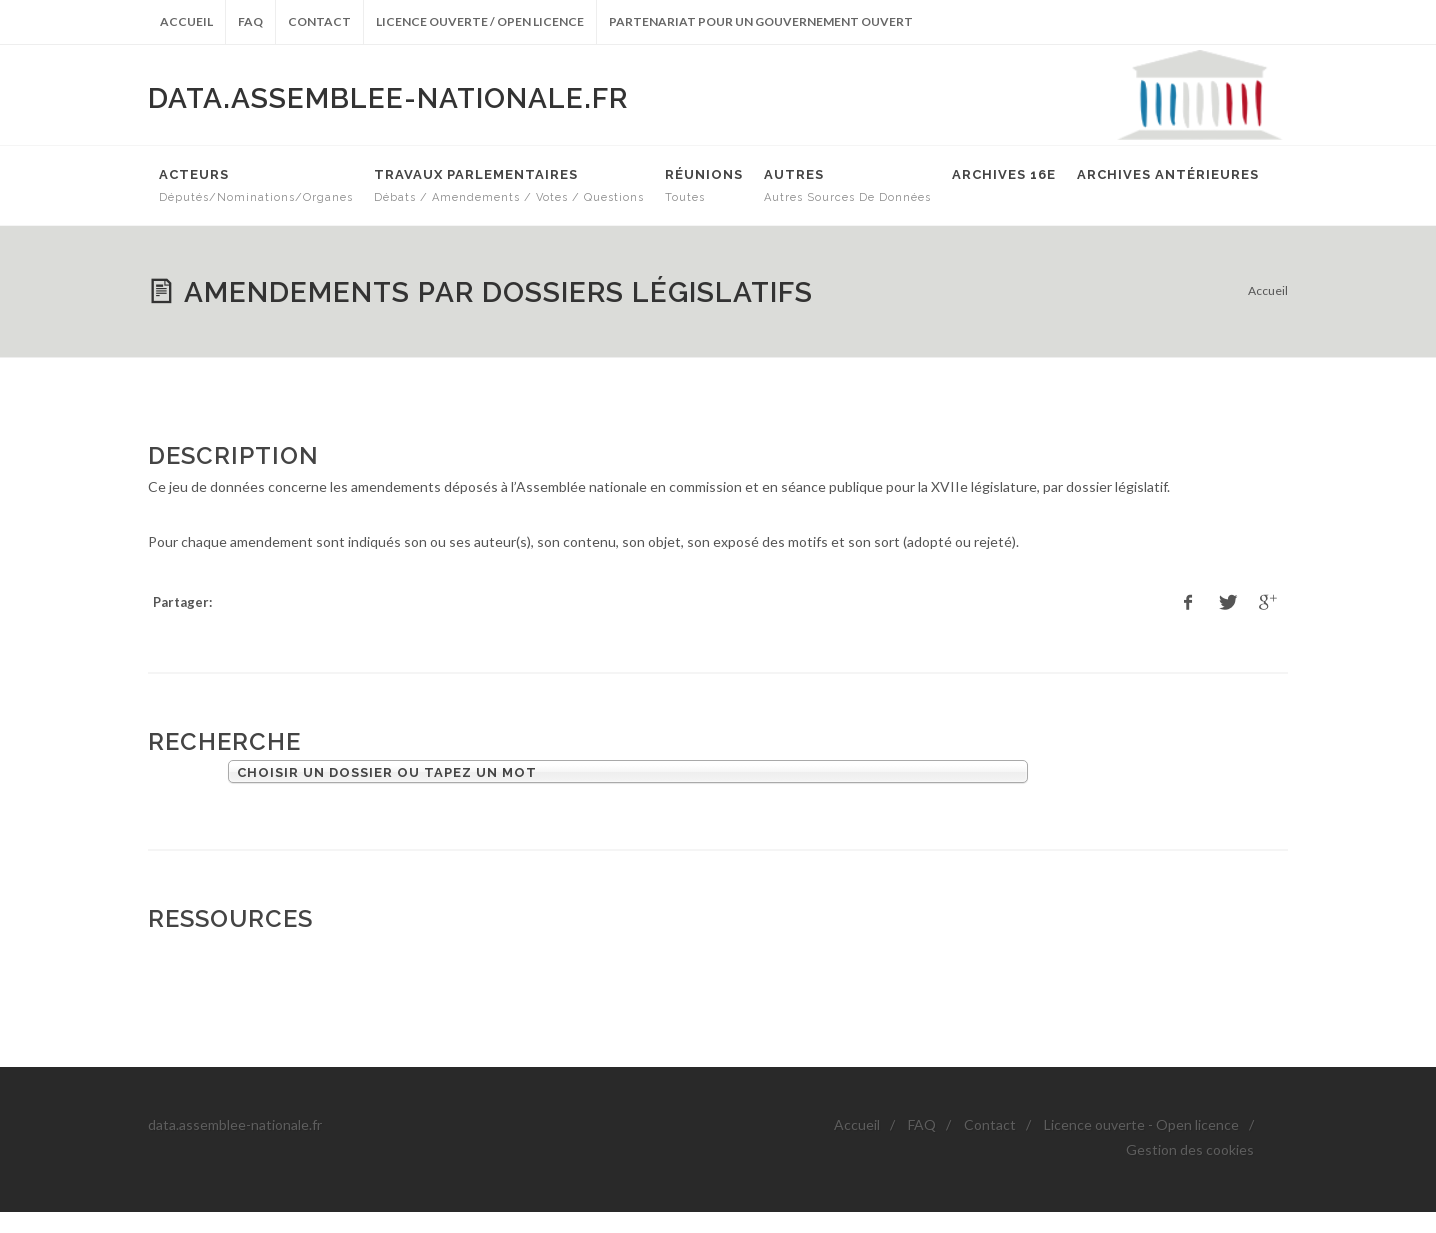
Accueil (186, 21)
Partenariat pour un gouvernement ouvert (761, 21)
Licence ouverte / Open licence (480, 21)
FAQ (250, 21)
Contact (319, 21)
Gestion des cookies (1190, 1149)
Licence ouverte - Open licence (1141, 1124)
